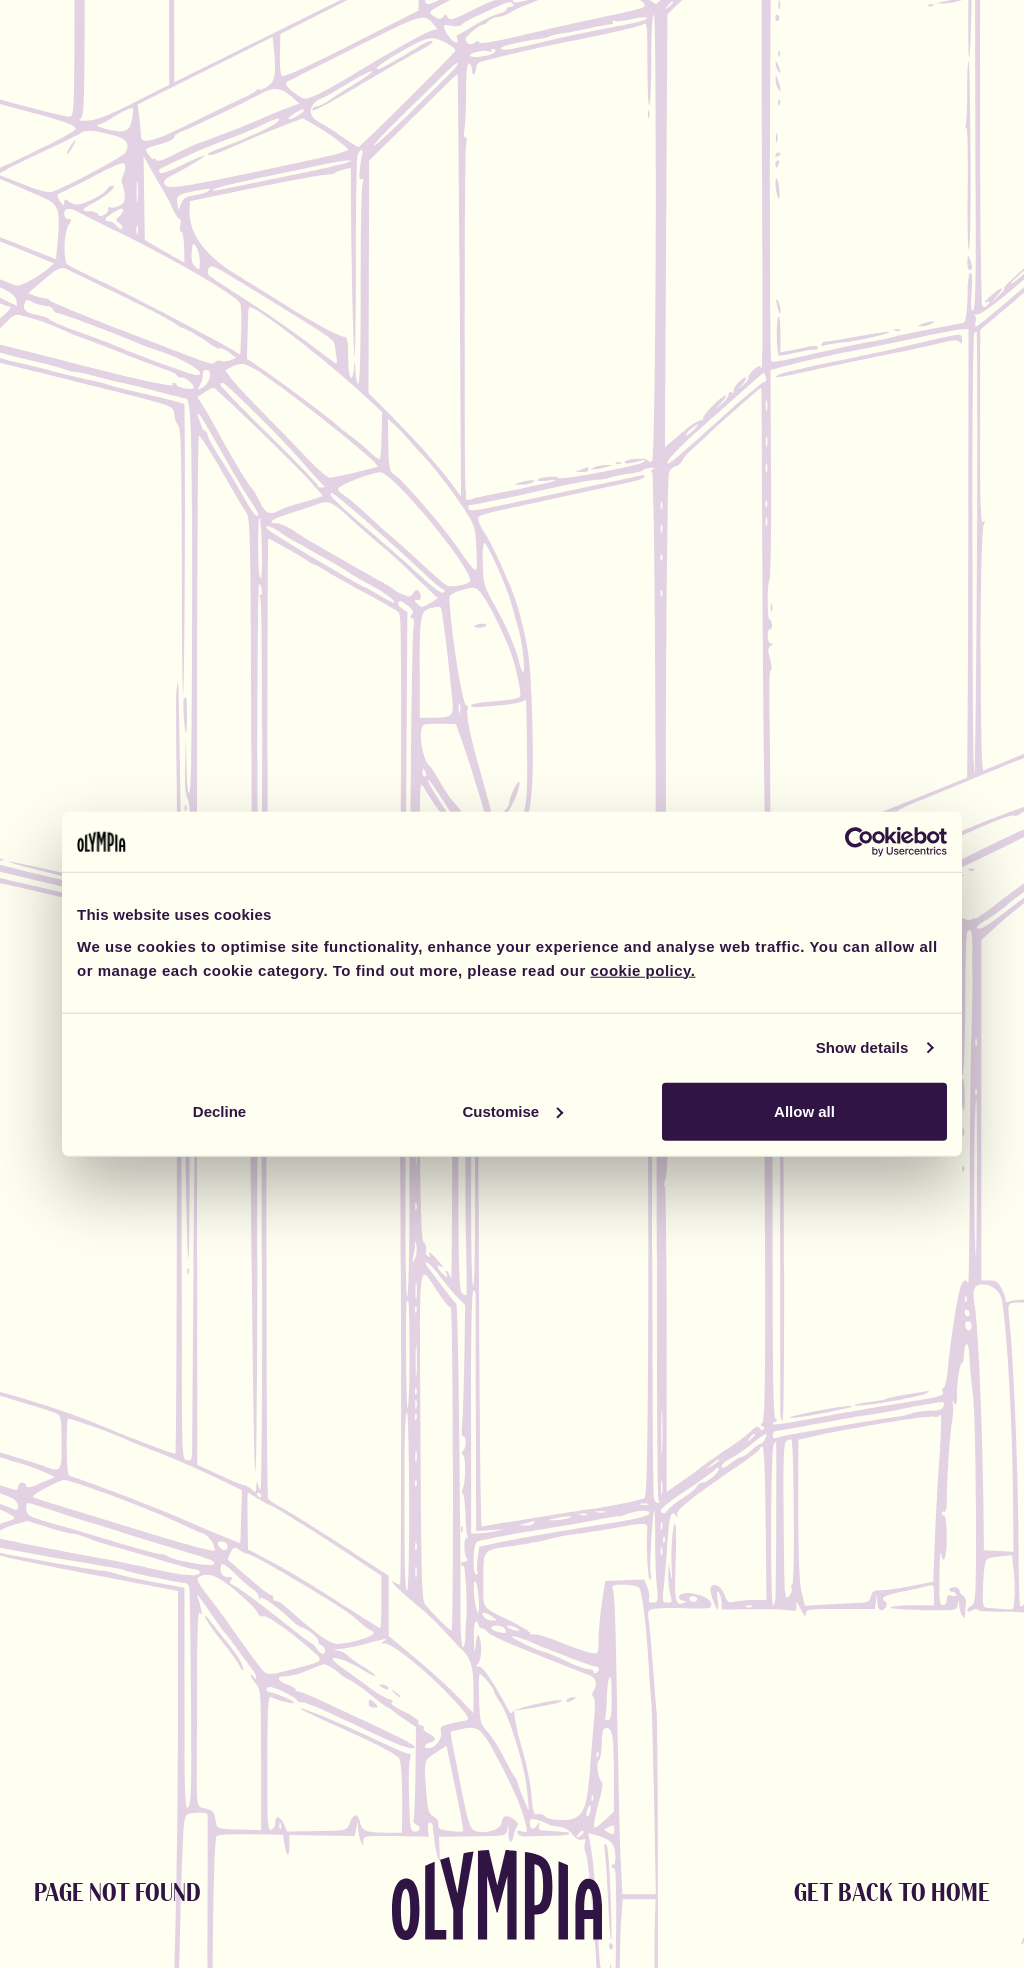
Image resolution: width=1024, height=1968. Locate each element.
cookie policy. (642, 969)
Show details (862, 1047)
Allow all (804, 1110)
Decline (219, 1110)
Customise (512, 1110)
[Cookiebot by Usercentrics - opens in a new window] (859, 842)
